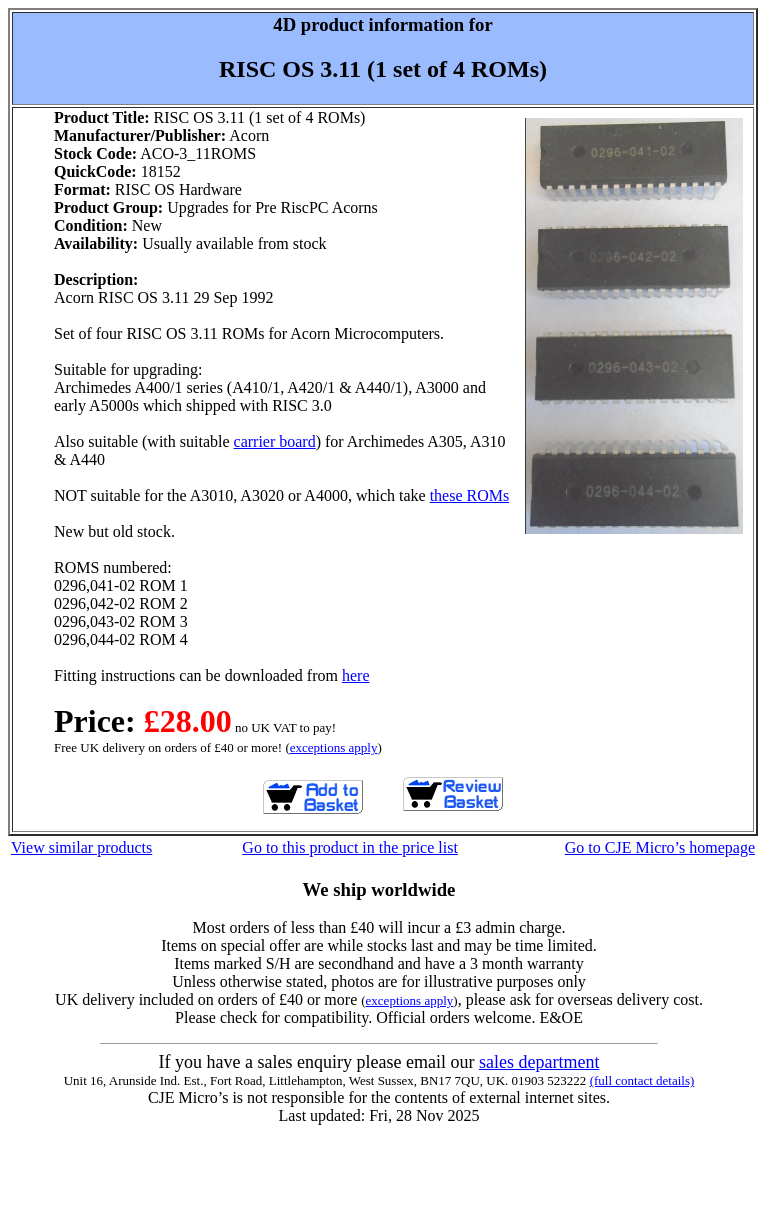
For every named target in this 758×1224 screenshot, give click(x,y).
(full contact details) (642, 1080)
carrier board (275, 441)
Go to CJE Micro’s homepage (660, 847)
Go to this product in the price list (350, 847)
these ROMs (470, 495)
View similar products (81, 847)
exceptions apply (334, 747)
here (356, 675)
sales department (539, 1062)
